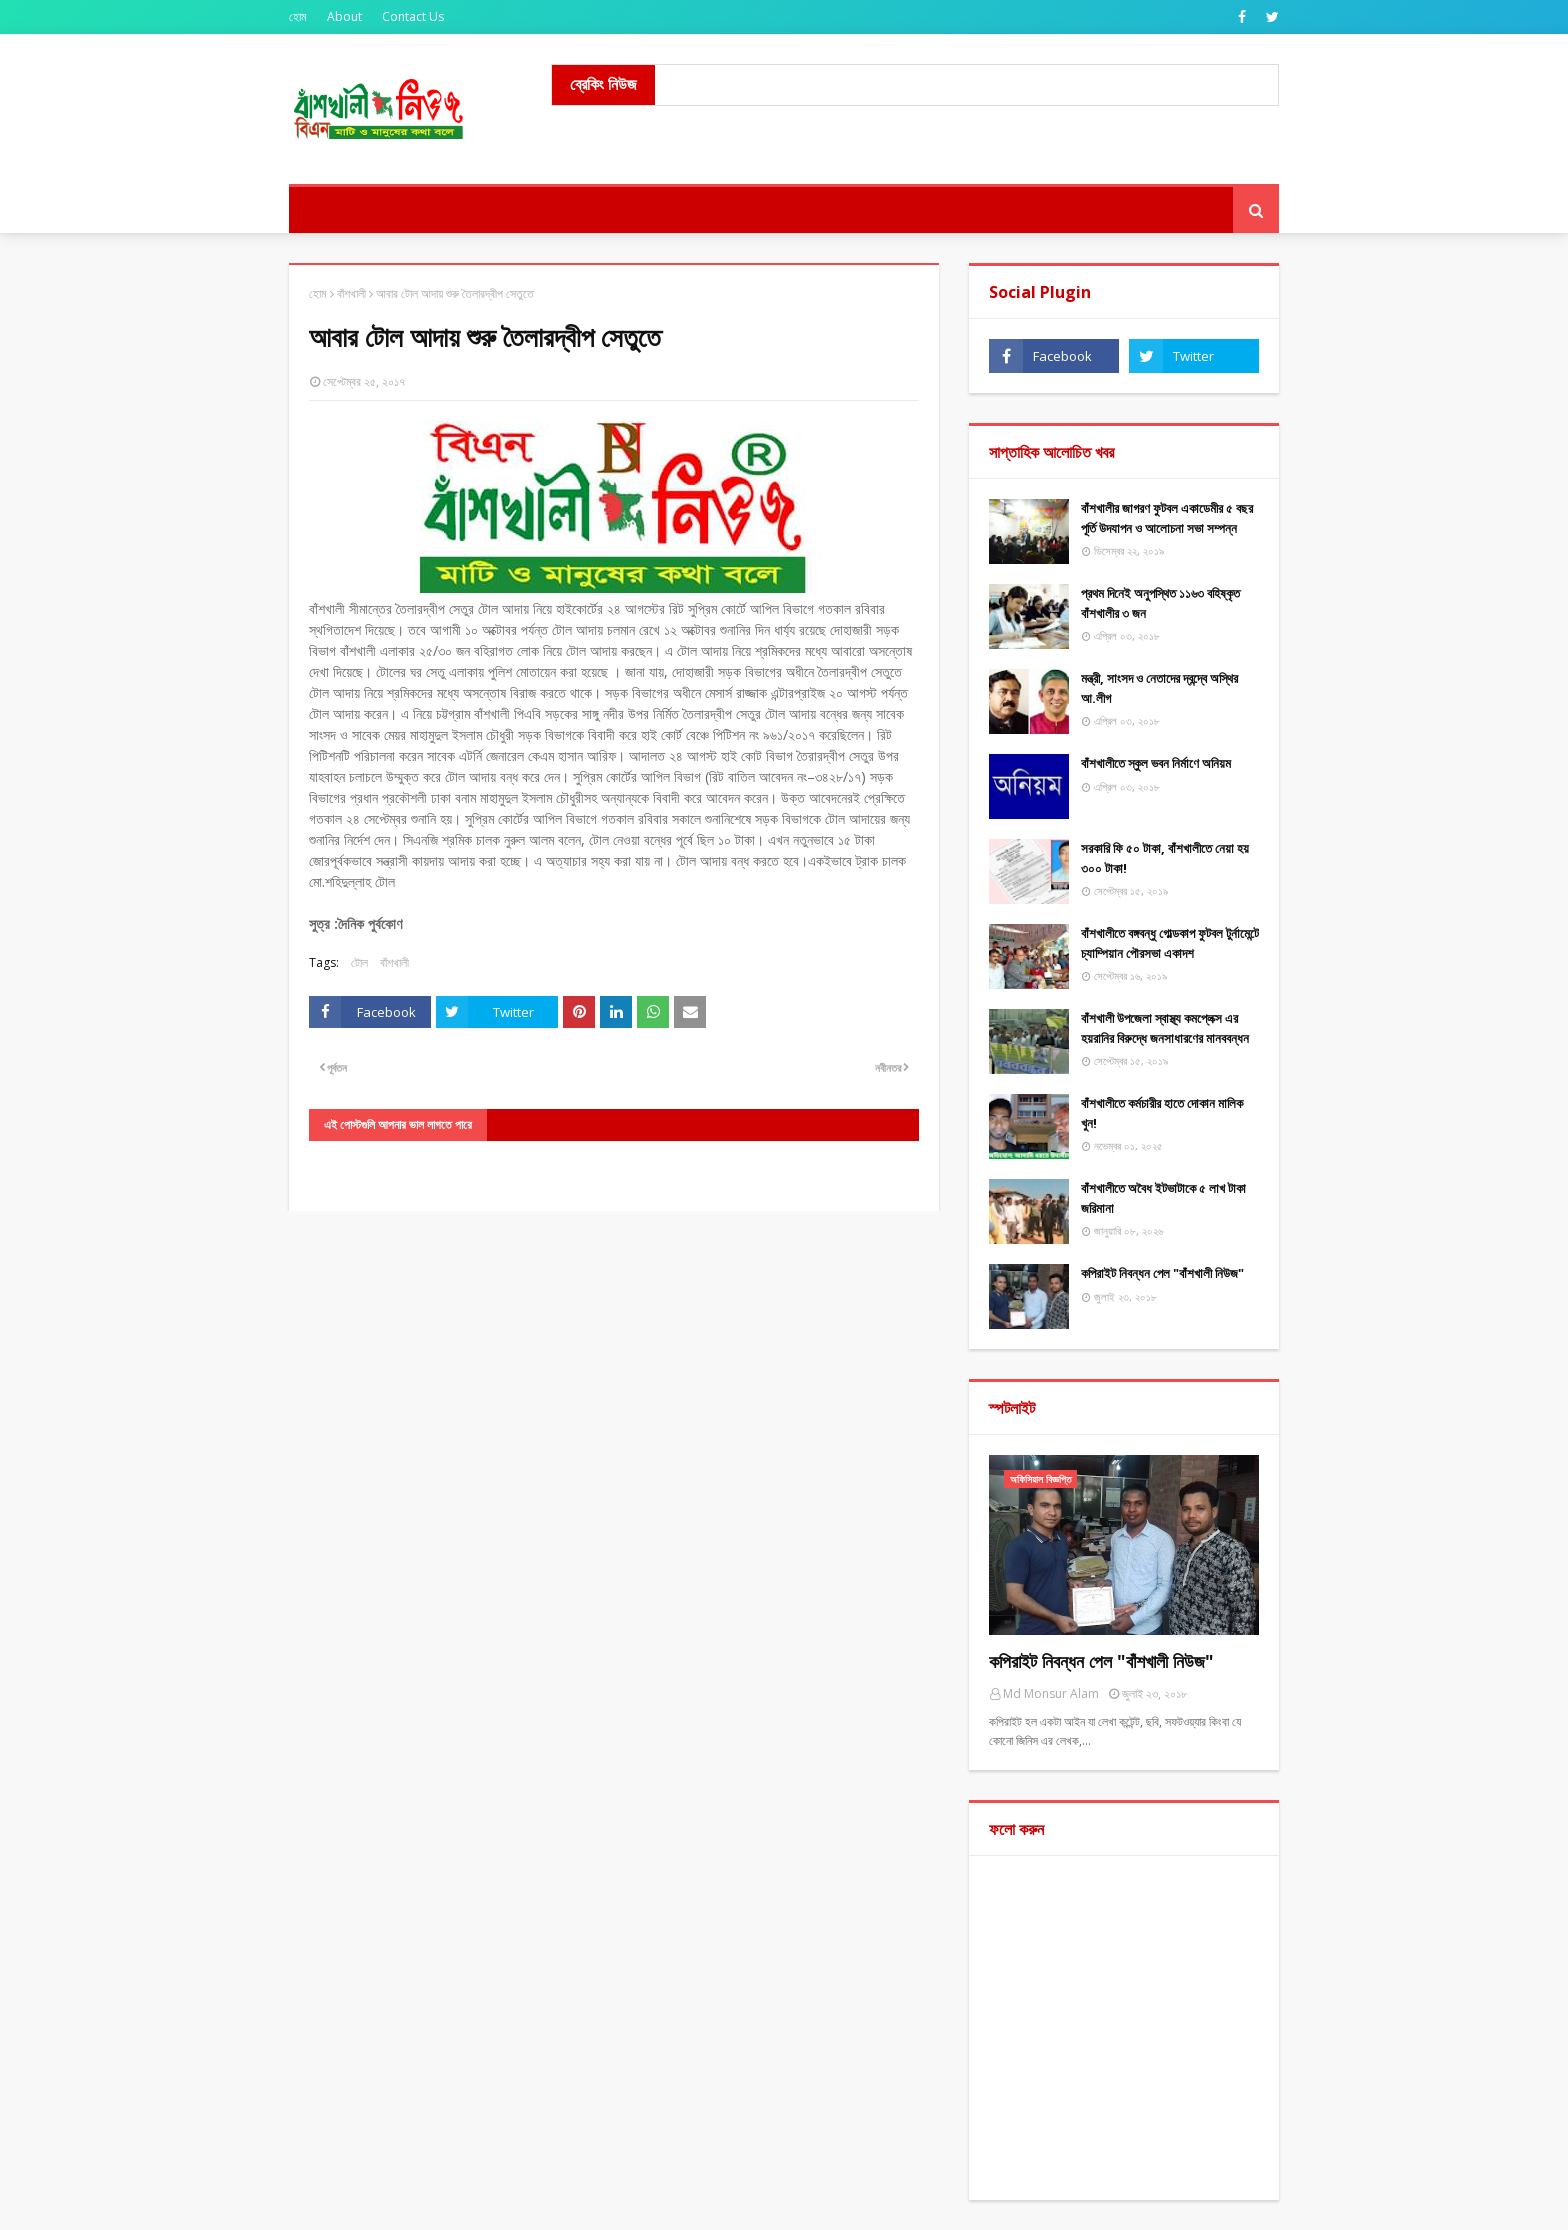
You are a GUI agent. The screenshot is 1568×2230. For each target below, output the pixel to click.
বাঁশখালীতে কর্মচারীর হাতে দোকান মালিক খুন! (1162, 1113)
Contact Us (413, 16)
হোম (298, 16)
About (344, 16)
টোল (359, 962)
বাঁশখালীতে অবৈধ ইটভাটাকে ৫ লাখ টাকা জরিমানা (1163, 1198)
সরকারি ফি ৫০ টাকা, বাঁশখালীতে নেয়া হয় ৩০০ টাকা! (1165, 858)
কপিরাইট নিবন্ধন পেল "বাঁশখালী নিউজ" (1162, 1273)
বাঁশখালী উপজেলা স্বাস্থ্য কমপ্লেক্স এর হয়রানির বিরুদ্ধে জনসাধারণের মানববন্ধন (1165, 1028)
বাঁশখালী (351, 293)
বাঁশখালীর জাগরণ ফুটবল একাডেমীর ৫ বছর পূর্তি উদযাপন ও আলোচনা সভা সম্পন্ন (1167, 518)
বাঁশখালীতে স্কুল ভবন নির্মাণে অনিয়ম (1156, 763)
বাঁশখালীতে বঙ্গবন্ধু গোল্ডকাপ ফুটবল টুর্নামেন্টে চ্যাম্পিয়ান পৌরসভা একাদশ (1170, 943)
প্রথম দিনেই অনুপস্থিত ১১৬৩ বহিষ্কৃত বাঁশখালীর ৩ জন (1160, 603)
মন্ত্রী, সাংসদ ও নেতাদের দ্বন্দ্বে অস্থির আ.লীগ (1159, 688)
